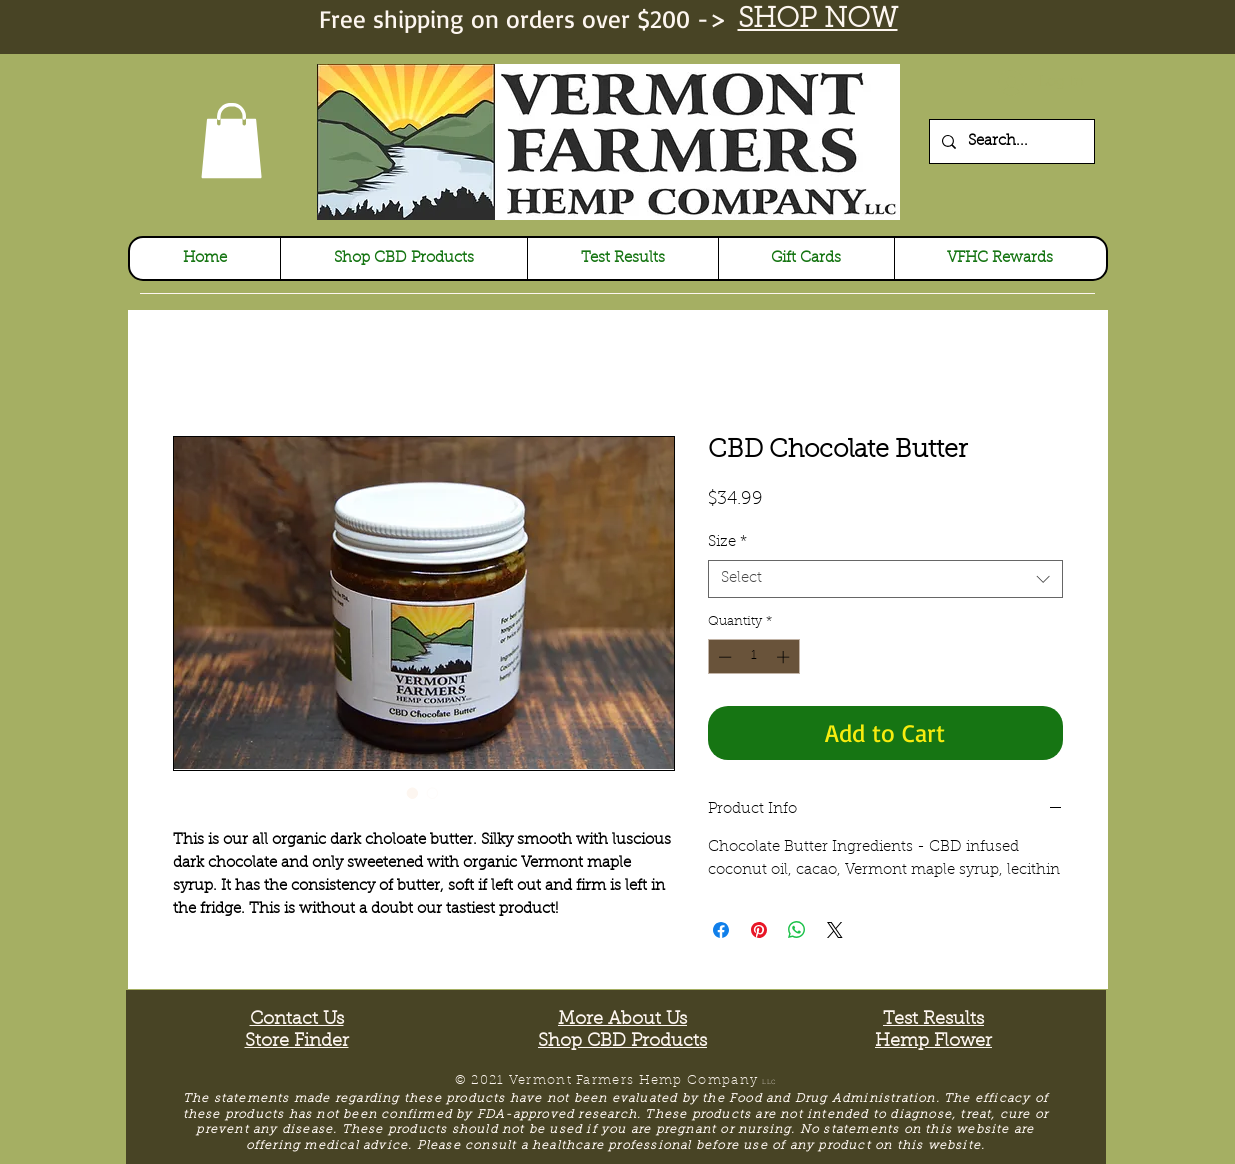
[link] (231, 140)
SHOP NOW (818, 20)
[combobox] (885, 579)
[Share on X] (835, 930)
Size (727, 542)
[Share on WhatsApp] (797, 930)
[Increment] (785, 657)
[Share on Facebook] (721, 930)
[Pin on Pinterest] (759, 930)
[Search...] (1010, 141)
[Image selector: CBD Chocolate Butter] (413, 793)
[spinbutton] (753, 657)
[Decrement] (723, 657)
